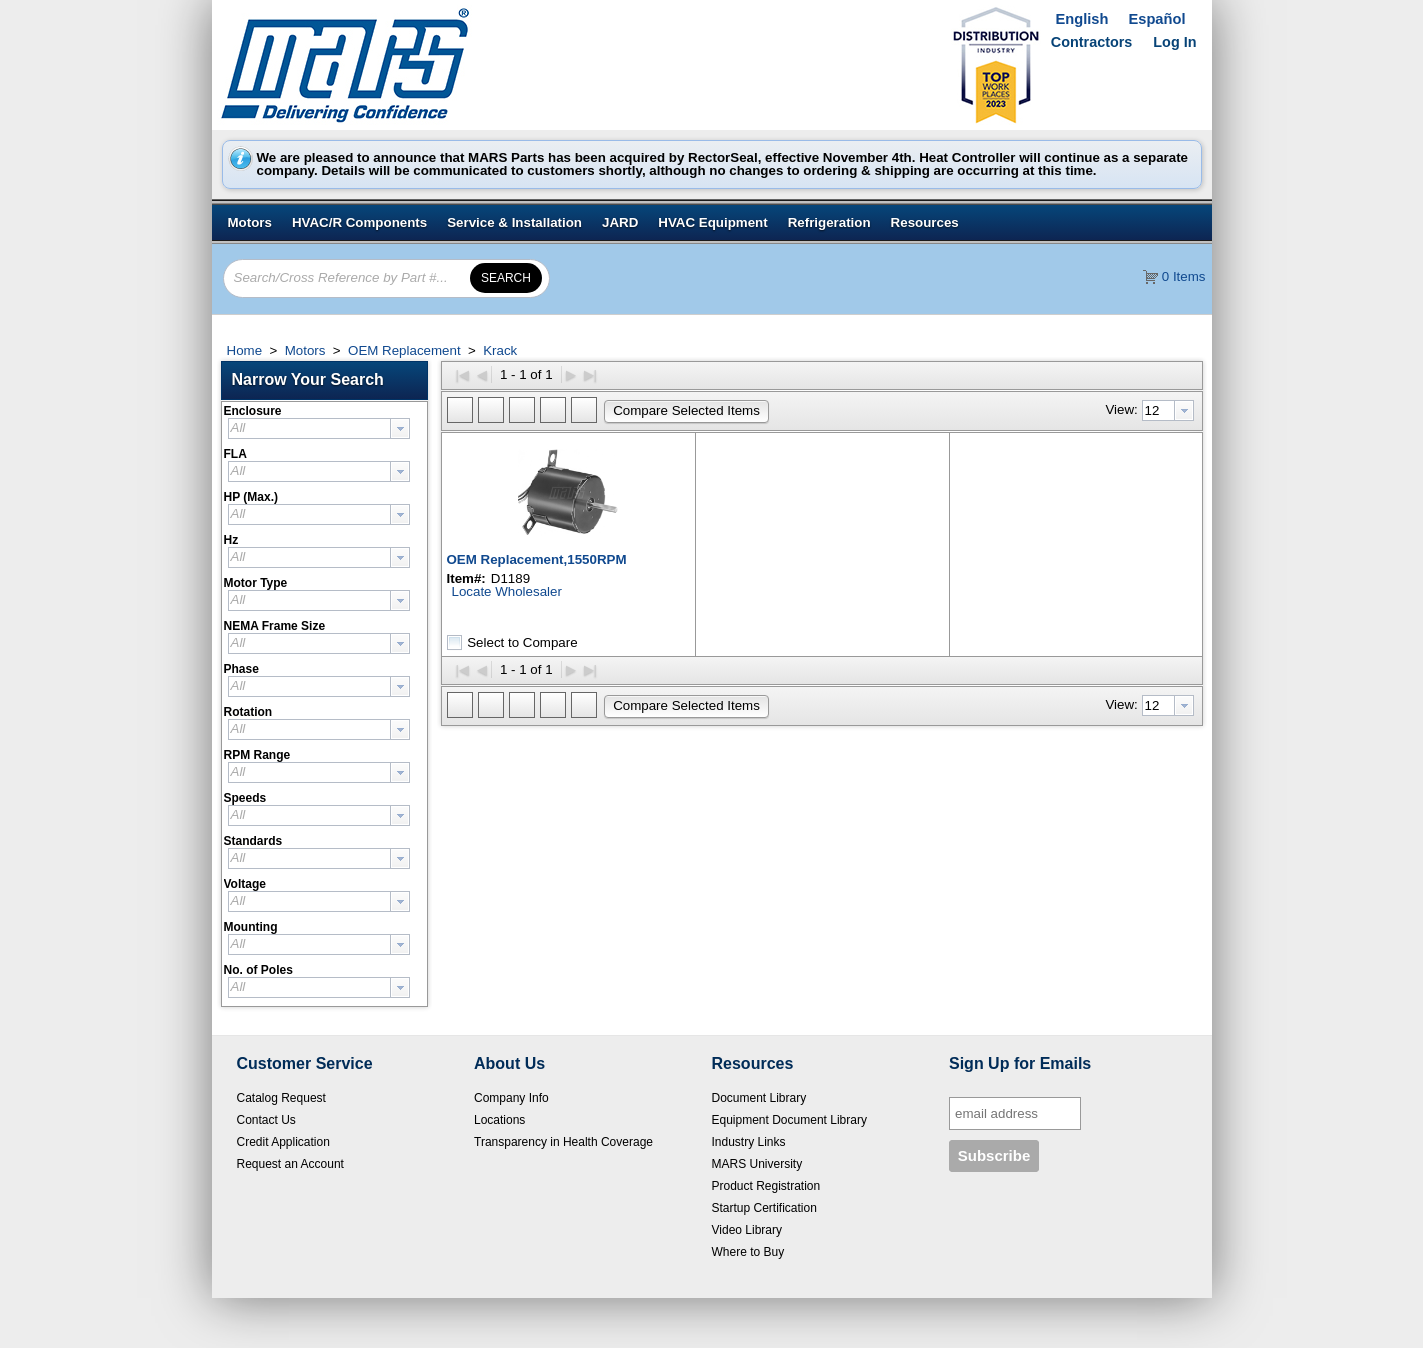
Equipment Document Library (789, 1120)
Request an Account (290, 1164)
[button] (329, 380)
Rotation (248, 712)
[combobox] (319, 428)
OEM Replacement (404, 350)
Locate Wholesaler (507, 591)
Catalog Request (281, 1098)
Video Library (747, 1230)
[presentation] (400, 428)
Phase (241, 669)
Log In (1174, 42)
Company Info (511, 1098)
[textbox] (309, 428)
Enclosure (253, 411)
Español (1156, 19)
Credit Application (283, 1142)
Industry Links (749, 1142)
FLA (235, 454)
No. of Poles (258, 970)
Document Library (759, 1098)
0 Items (1184, 276)
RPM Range (257, 755)
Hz (231, 540)
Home (245, 350)
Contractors (1092, 42)
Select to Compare (522, 641)
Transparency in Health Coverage (563, 1142)
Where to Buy (748, 1252)
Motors (305, 350)
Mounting (251, 927)
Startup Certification (764, 1208)
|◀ (462, 374)
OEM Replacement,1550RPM (537, 559)
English (1082, 19)
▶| (590, 374)
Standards (253, 841)
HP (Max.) (251, 497)
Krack (499, 350)
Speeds (245, 798)
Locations (499, 1120)
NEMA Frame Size (275, 626)
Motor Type (256, 583)
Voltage (245, 884)
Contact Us (266, 1120)
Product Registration (766, 1186)
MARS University (757, 1164)
